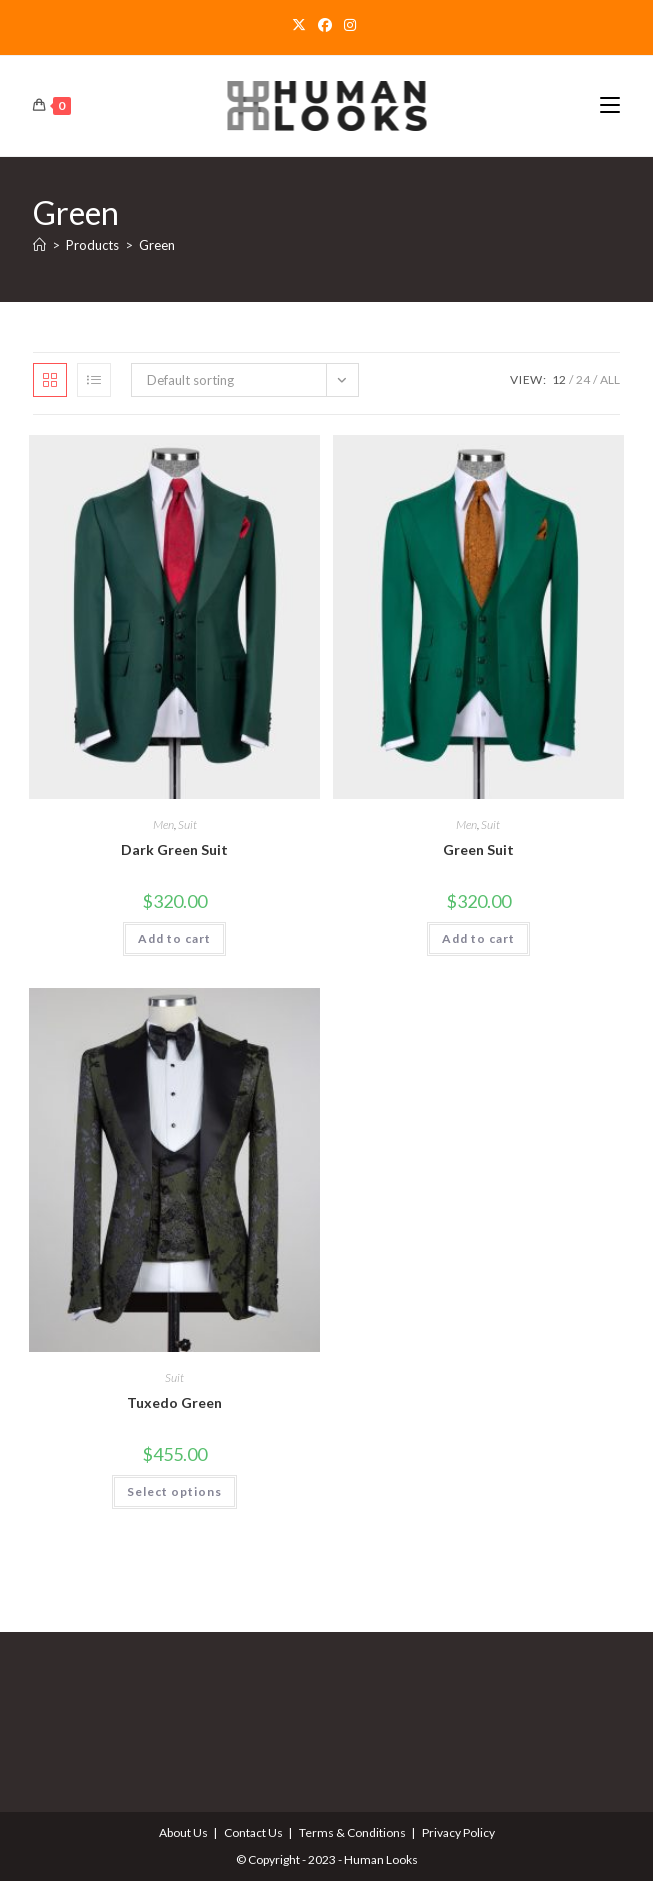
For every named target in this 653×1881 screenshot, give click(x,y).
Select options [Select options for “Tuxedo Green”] (174, 1491)
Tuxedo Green (174, 1402)
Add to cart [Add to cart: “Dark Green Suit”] (174, 938)
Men (163, 824)
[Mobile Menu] (610, 105)
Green (157, 245)
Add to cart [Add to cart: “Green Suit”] (478, 938)
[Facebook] (325, 25)
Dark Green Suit (174, 849)
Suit (187, 824)
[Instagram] (350, 25)
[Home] (39, 245)
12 (559, 379)
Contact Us (253, 1832)
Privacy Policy (458, 1832)
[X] (302, 25)
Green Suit (478, 849)
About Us (183, 1832)
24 (583, 379)
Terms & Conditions (352, 1832)
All (610, 379)
